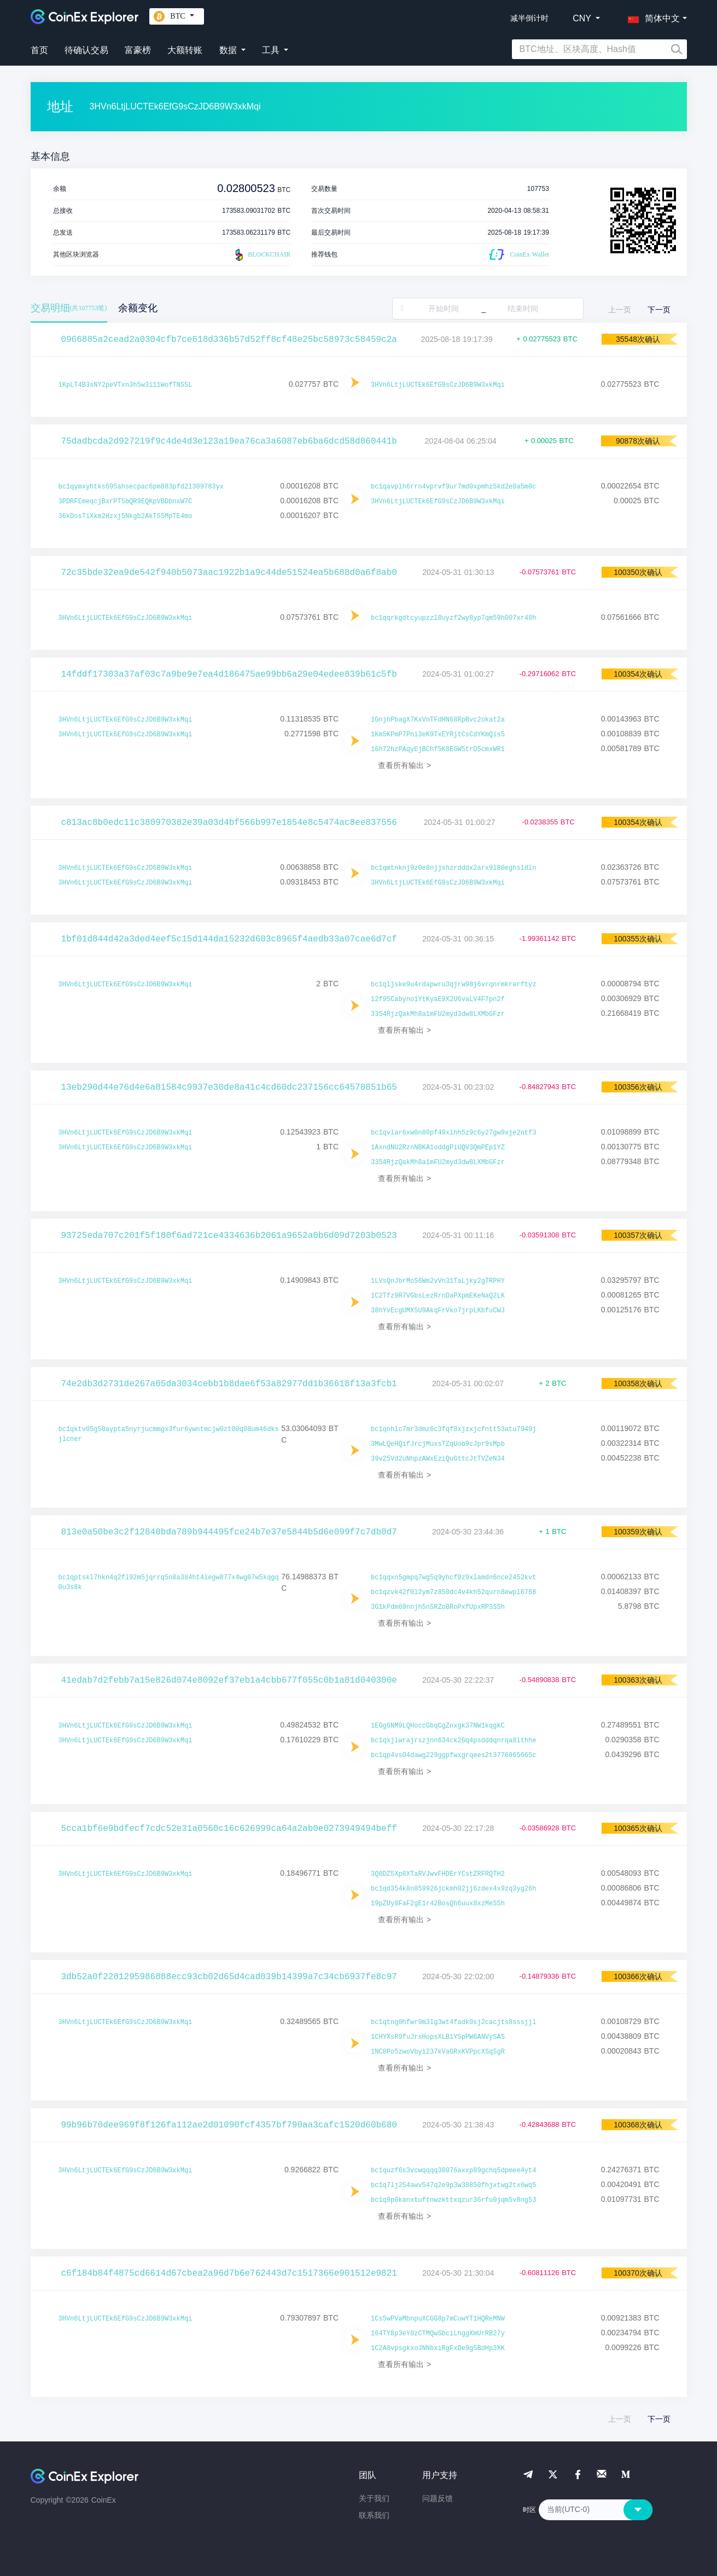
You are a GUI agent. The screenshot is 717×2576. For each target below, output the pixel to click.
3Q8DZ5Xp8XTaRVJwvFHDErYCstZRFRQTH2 (438, 1874)
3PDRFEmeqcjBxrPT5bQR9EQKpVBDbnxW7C (126, 501)
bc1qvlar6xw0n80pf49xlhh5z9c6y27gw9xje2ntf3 (453, 1133)
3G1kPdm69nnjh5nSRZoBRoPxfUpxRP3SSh (438, 1607)
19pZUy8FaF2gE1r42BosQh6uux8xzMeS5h (438, 1904)
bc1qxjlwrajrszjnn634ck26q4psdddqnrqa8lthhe (453, 1741)
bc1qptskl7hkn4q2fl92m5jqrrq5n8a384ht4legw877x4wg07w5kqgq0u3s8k (169, 1582)
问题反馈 (437, 2498)
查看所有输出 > (404, 765)
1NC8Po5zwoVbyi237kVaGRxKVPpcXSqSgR (438, 2052)
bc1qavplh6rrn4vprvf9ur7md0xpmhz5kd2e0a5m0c (453, 487)
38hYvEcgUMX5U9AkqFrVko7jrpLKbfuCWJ (438, 1311)
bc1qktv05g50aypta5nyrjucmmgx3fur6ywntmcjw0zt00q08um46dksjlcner (169, 1434)
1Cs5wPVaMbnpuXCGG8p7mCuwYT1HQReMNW (438, 2319)
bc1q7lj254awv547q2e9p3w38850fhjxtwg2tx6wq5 (453, 2185)
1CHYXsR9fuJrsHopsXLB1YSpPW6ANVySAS (438, 2037)
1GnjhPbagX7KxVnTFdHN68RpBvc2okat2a (438, 720)
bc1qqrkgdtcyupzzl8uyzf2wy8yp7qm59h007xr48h (453, 618)
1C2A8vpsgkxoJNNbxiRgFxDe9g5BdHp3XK (438, 2348)
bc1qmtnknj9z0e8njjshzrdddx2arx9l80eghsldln (453, 868)
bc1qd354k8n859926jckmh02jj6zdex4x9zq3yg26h (453, 1889)
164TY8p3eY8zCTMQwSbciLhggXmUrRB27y (438, 2333)
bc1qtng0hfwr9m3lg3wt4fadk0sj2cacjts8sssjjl (453, 2022)
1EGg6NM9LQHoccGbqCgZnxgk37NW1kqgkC (438, 1726)
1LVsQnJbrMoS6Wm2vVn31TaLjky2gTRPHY (438, 1281)
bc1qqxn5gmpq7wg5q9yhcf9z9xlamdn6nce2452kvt (453, 1577)
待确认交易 (86, 50)
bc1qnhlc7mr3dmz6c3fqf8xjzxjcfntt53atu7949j (453, 1429)
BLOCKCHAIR (261, 254)
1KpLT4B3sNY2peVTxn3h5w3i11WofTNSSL (126, 385)
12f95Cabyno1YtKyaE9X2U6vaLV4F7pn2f (438, 999)
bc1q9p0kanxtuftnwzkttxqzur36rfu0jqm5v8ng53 (453, 2200)
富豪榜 (138, 50)
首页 (39, 50)
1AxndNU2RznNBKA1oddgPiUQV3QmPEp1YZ (438, 1148)
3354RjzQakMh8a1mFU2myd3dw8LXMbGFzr (438, 1014)
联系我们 (374, 2515)
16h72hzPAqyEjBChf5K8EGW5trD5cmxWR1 (438, 749)
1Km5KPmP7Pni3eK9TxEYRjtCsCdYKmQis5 (438, 735)
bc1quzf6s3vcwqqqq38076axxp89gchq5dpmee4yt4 (453, 2170)
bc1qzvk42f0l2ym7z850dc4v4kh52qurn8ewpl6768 (453, 1592)
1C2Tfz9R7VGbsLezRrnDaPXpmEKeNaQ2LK (438, 1296)
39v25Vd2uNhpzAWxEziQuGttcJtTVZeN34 (438, 1459)
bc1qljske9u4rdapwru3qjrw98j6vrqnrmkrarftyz (453, 984)
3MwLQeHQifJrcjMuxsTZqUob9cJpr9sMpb (438, 1444)
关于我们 (374, 2498)
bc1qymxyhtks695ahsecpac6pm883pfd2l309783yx (141, 487)
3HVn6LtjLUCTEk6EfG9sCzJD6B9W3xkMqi (438, 385)
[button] (651, 16)
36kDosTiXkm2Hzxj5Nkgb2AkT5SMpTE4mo (126, 516)
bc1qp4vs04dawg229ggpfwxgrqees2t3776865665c (453, 1755)
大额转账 (184, 50)
